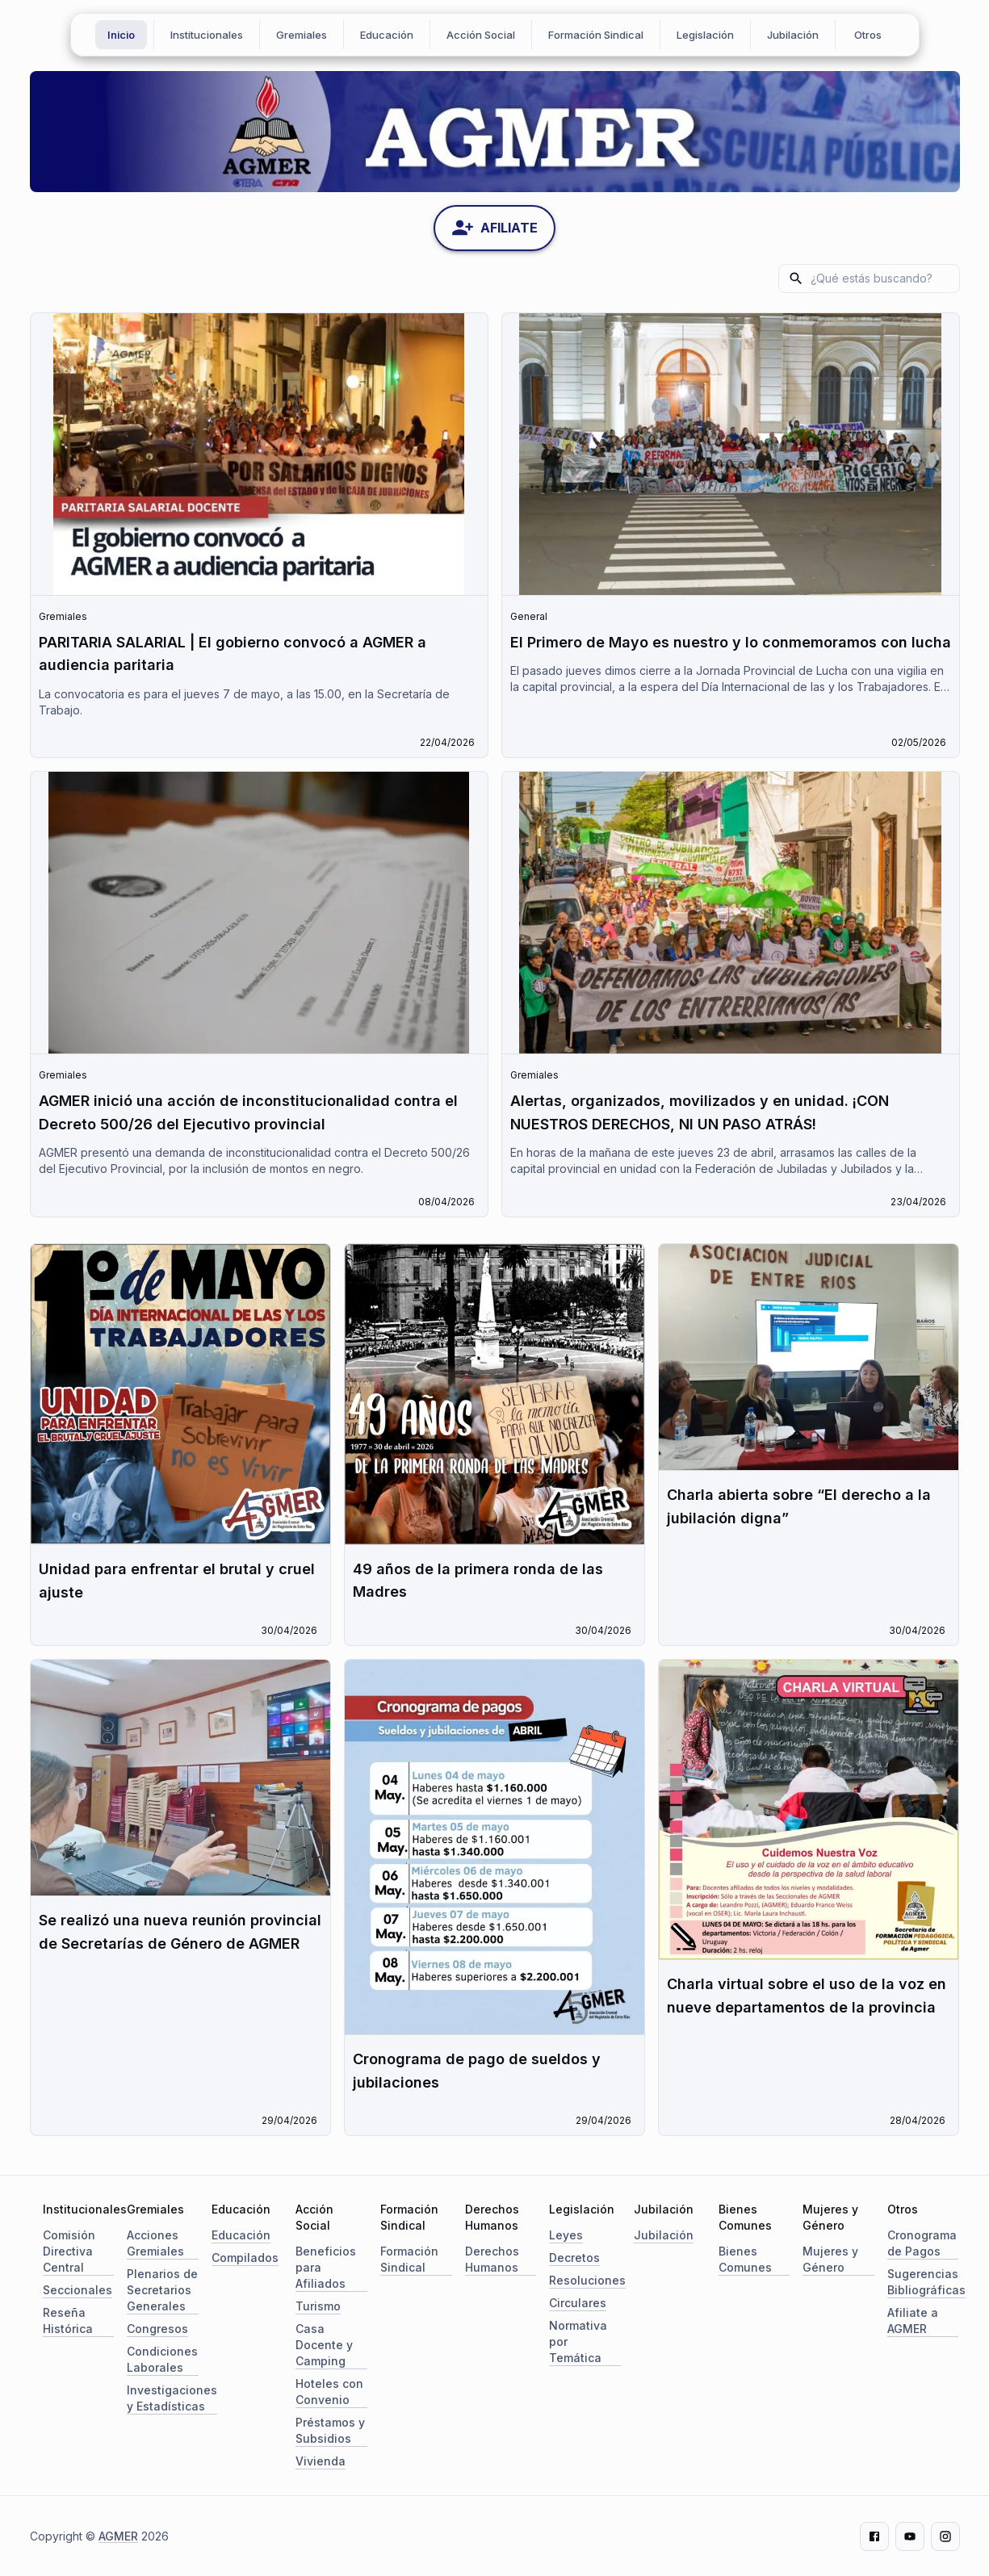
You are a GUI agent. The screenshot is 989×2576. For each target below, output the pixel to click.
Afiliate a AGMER (912, 2320)
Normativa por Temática (578, 2341)
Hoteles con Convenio (329, 2391)
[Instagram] (945, 2535)
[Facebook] (874, 2535)
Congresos (157, 2328)
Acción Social (480, 34)
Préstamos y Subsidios (330, 2429)
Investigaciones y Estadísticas (172, 2397)
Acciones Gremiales (155, 2242)
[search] (880, 278)
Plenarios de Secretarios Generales (162, 2289)
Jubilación (793, 34)
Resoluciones (587, 2279)
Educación (386, 34)
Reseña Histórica (68, 2320)
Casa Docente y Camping (324, 2344)
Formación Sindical (595, 34)
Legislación (705, 34)
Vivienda (320, 2460)
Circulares (577, 2302)
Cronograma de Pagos (922, 2242)
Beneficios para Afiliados (325, 2266)
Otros (868, 34)
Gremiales (301, 34)
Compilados (245, 2257)
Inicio (121, 34)
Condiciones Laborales (162, 2358)
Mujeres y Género (830, 2258)
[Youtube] (909, 2535)
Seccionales (77, 2289)
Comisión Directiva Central (69, 2250)
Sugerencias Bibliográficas (926, 2281)
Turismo (318, 2305)
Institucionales (206, 34)
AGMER (118, 2535)
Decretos (574, 2257)
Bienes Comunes (745, 2258)
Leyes (566, 2234)
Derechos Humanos (492, 2258)
